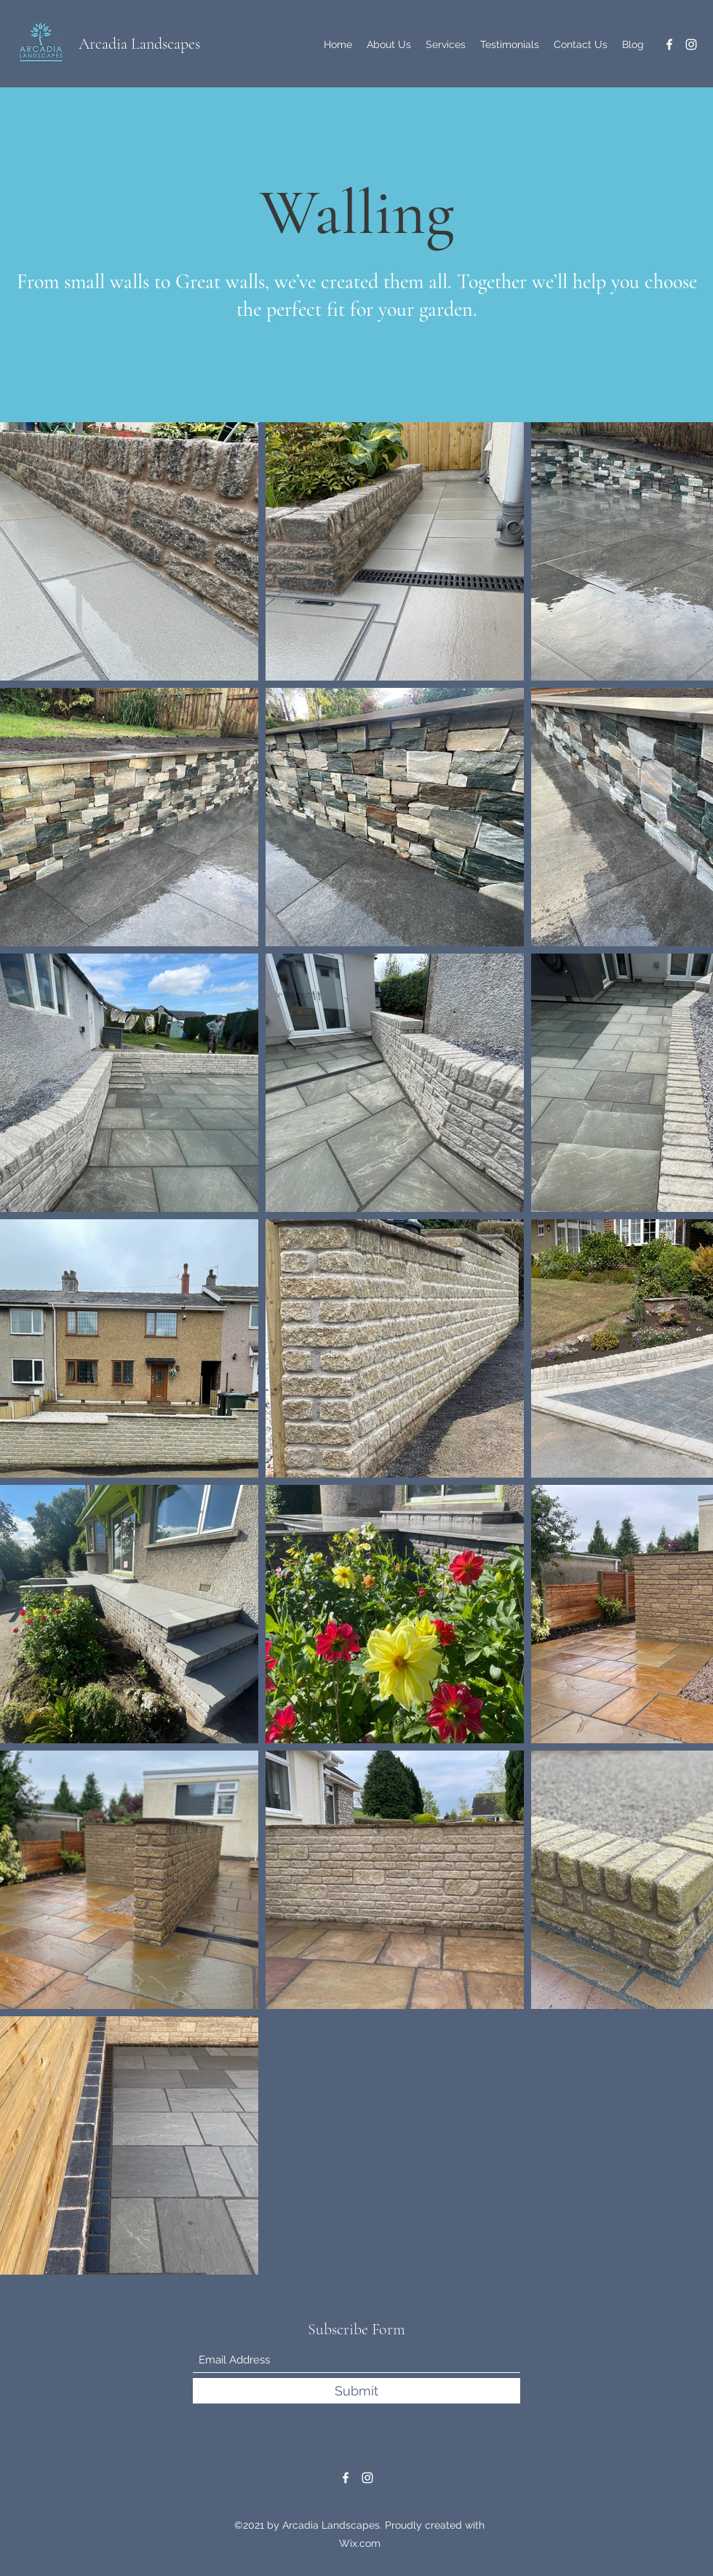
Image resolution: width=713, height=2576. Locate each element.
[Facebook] (669, 44)
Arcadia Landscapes (139, 43)
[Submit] (356, 2390)
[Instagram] (691, 44)
